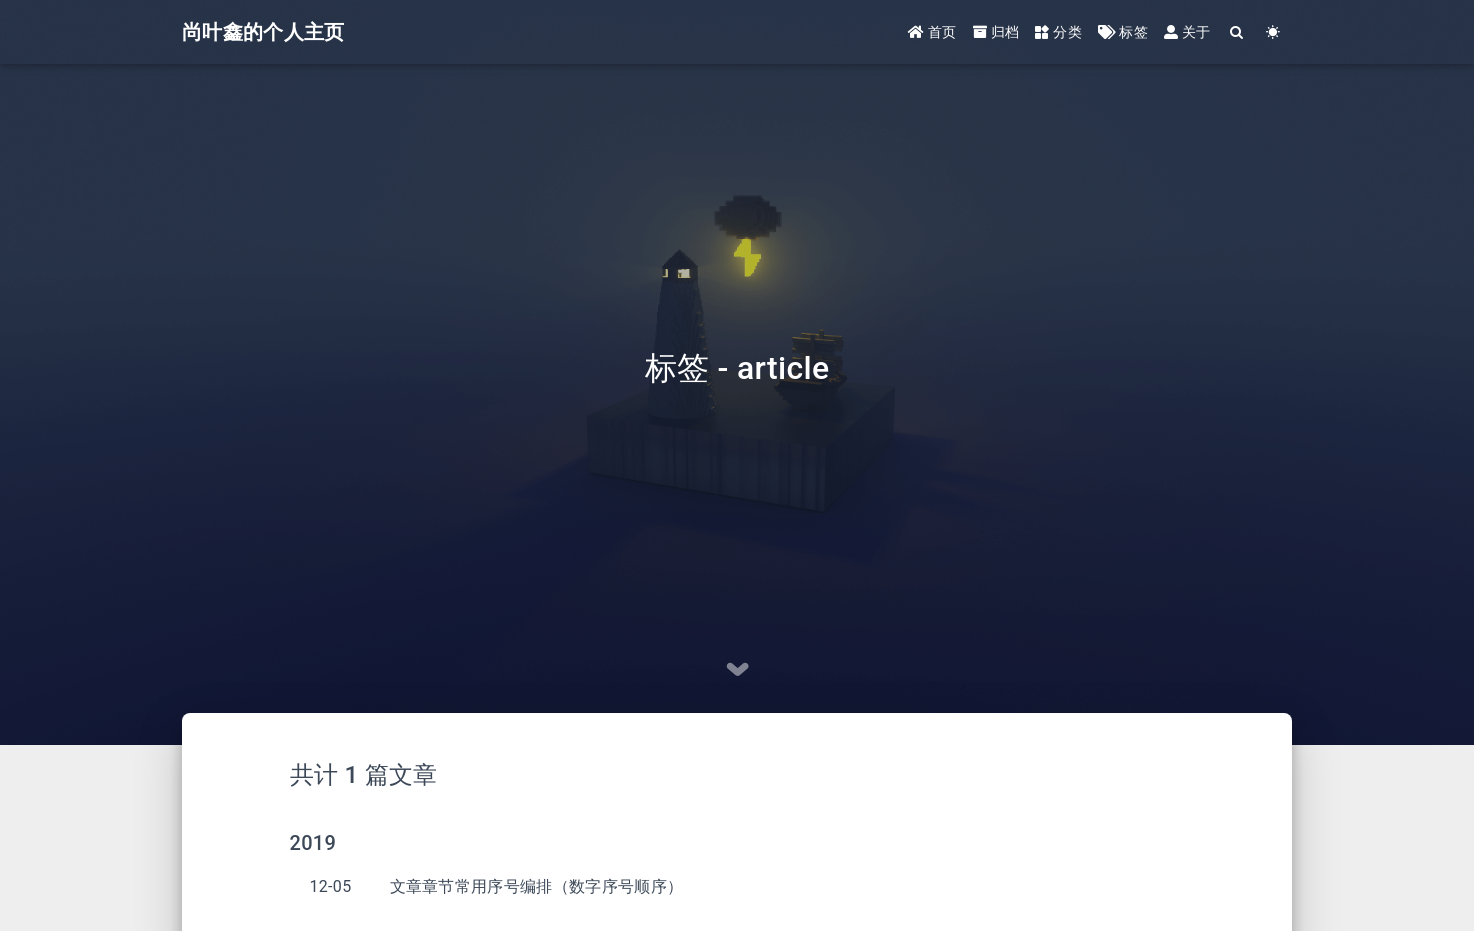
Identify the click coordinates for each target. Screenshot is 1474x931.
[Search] (1237, 32)
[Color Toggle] (1273, 32)
